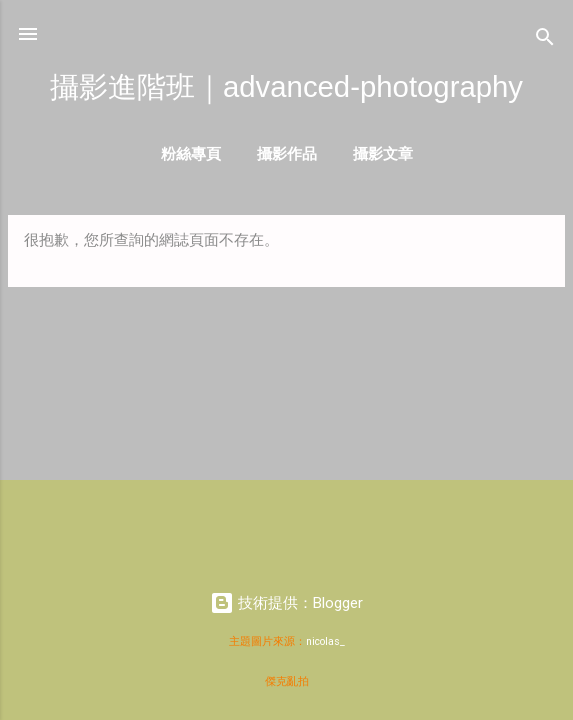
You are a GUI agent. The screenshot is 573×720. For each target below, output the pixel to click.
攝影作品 (287, 153)
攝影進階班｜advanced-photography (286, 86)
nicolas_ (325, 641)
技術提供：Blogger (286, 603)
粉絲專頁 (191, 153)
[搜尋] (545, 40)
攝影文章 (383, 153)
